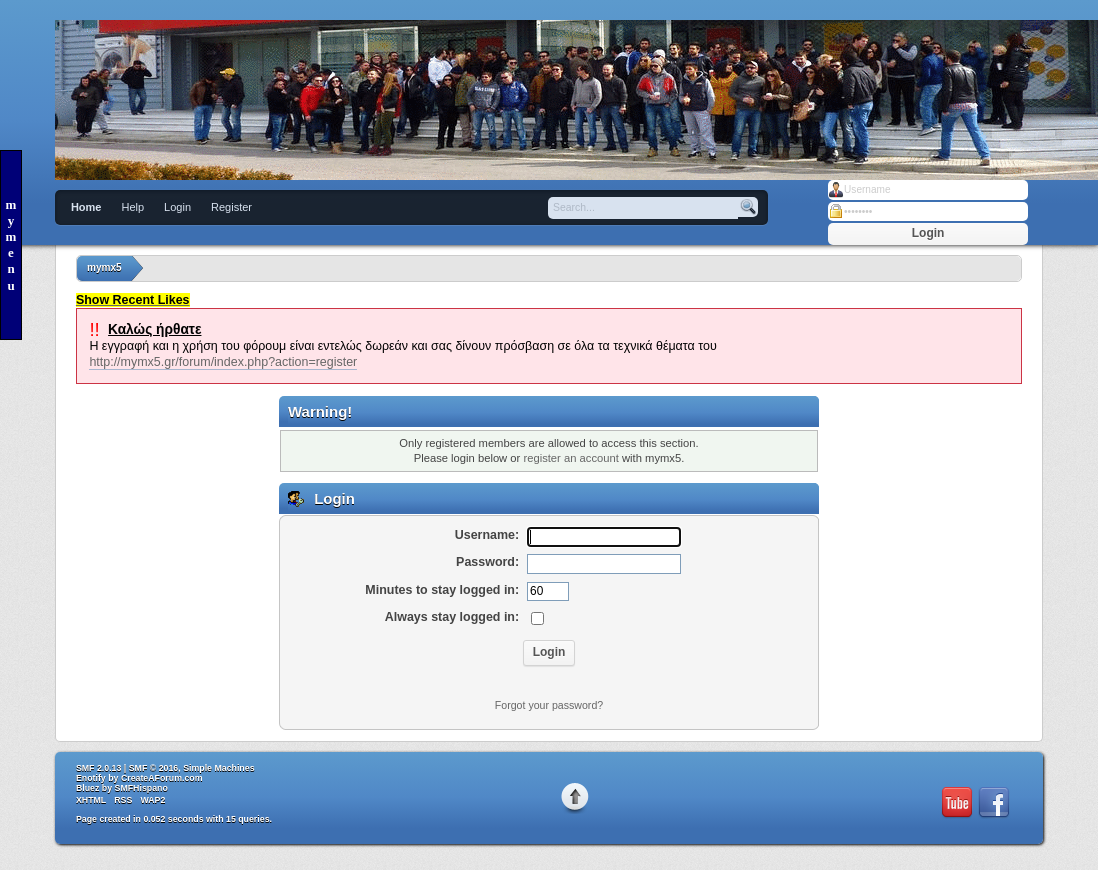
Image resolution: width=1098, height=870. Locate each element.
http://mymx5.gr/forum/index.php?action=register (223, 362)
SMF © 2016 (154, 768)
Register (231, 207)
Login (177, 207)
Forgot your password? (549, 705)
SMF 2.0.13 (98, 768)
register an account (570, 458)
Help (132, 207)
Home (86, 207)
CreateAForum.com (162, 778)
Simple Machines (218, 768)
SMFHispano (141, 788)
